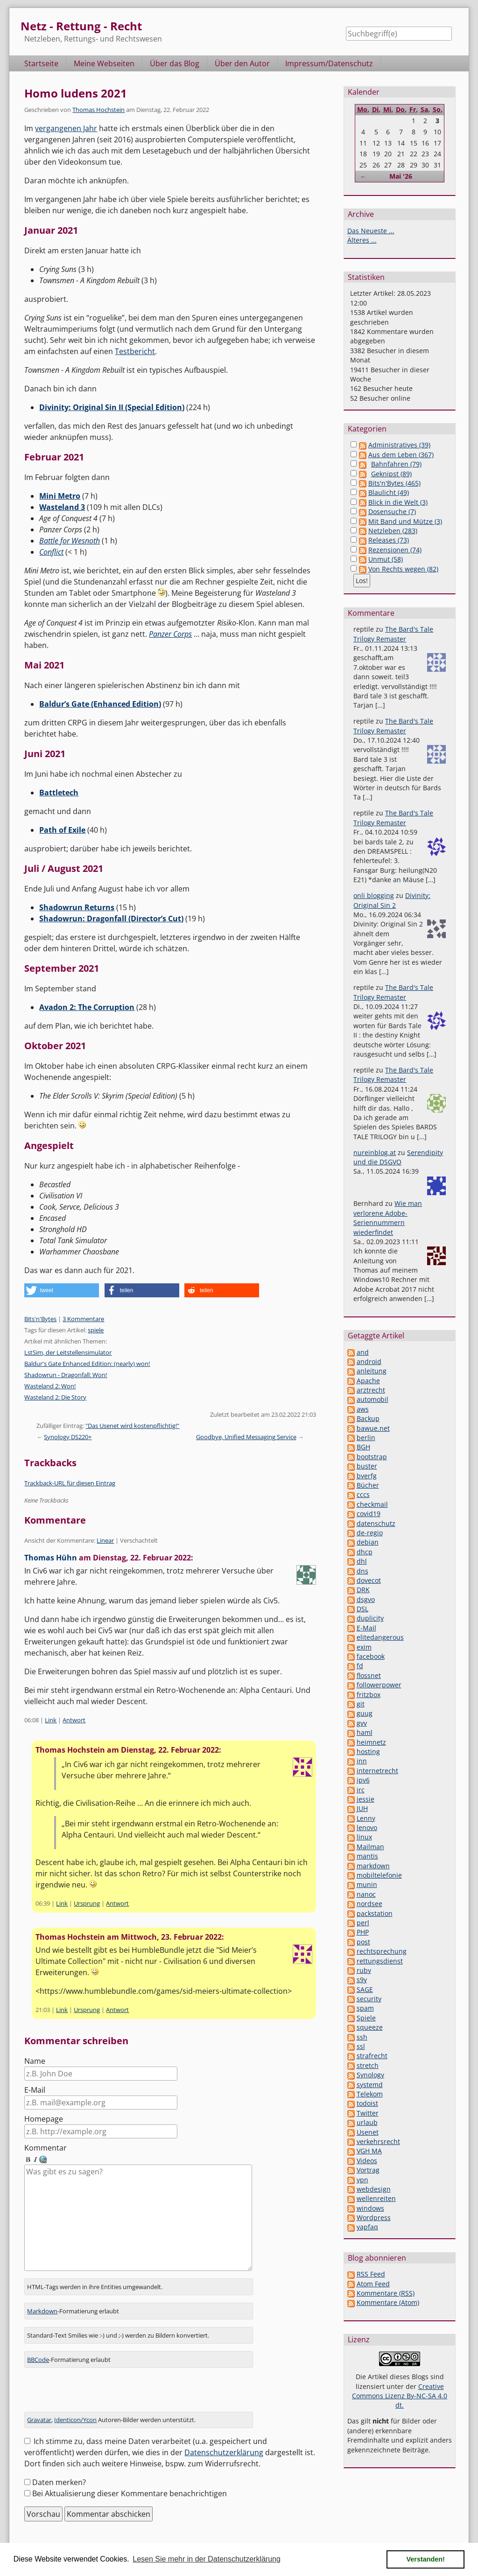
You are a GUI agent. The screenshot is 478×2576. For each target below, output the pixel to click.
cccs (363, 1494)
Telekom (370, 2093)
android (369, 1361)
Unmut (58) (385, 559)
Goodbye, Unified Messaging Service (246, 1437)
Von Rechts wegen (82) (403, 568)
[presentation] (95, 2382)
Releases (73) (388, 540)
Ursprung (87, 1903)
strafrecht (372, 2055)
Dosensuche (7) (392, 511)
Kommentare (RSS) (386, 2293)
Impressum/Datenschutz (329, 63)
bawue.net (373, 1428)
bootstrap (372, 1456)
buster (367, 1466)
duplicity (370, 1618)
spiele (96, 1330)
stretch (368, 2065)
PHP (363, 1932)
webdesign (374, 2189)
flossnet (369, 1675)
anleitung (372, 1370)
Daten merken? (59, 2471)
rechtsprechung (382, 1951)
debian (368, 1542)
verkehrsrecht (378, 2141)
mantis (367, 1856)
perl (363, 1922)
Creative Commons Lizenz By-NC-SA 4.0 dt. (399, 2396)
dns (362, 1570)
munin (367, 1884)
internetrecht (377, 1770)
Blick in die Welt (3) (398, 502)
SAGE (365, 1989)
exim (364, 1647)
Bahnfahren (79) (396, 464)
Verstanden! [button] (426, 2559)
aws (363, 1409)
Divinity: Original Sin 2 (391, 900)
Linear (105, 1540)
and (363, 1352)
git (361, 1703)
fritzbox (368, 1694)
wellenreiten (376, 2198)
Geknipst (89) (391, 473)
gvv (362, 1723)
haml (365, 1732)
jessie (365, 1799)
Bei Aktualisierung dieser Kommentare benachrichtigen (129, 2483)
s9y (362, 1979)
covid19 (368, 1513)
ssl (361, 2046)
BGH (363, 1446)
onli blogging (373, 895)
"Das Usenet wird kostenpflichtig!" (132, 1425)
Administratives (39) (399, 444)
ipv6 (363, 1779)
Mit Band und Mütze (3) (405, 521)
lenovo (367, 1827)
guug (365, 1713)
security (369, 1998)
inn (362, 1760)
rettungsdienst (380, 1960)
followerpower (379, 1684)
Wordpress (374, 2217)
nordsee (369, 1903)
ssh (362, 2037)
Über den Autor (242, 63)
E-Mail (34, 2090)
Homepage (43, 2119)
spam (365, 2008)
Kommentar (45, 2148)
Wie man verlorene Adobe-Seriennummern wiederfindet (387, 1217)
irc (361, 1789)
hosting (368, 1751)
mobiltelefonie (379, 1875)
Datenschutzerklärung (223, 2442)
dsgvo (366, 1599)
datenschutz (376, 1523)
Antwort (74, 1720)
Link (50, 1720)
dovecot (369, 1580)
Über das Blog (174, 63)
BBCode (38, 2348)
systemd (370, 2084)
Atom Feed (373, 2283)
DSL (362, 1608)
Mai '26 (400, 176)
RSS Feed (371, 2274)
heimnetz (371, 1742)
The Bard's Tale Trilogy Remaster (393, 634)
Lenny (366, 1818)
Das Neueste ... (370, 230)
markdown (373, 1865)
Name (34, 2061)
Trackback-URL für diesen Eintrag (69, 1483)
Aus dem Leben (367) (401, 454)
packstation (375, 1913)
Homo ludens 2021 (75, 93)
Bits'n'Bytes (40, 1319)
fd (360, 1665)
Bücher (368, 1485)
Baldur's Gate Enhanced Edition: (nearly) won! (87, 1363)
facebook (371, 1656)
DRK (363, 1589)
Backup (368, 1418)
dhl (362, 1561)
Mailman (370, 1846)
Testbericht (135, 351)
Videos (367, 2160)
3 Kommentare (83, 1319)
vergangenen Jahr (66, 128)
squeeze (370, 2027)
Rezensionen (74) (395, 549)
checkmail (372, 1504)
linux (364, 1836)
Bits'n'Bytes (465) (394, 483)
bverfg (367, 1475)
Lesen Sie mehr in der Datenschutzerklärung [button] (207, 2559)
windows (370, 2208)
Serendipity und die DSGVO (398, 1157)
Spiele (366, 2017)
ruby (364, 1970)
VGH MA (369, 2150)
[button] (61, 1290)
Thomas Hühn (50, 1558)
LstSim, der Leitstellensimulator (68, 1352)
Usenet (368, 2132)
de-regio (370, 1532)
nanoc (366, 1894)
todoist (367, 2103)
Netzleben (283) (392, 530)
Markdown (42, 2300)
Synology (370, 2074)
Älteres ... (362, 240)
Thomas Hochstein (98, 109)
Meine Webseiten (104, 63)
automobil (372, 1399)
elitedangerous (380, 1637)
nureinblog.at (374, 1152)
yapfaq (367, 2226)
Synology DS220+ (67, 1437)
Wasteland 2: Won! (50, 1386)
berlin (366, 1437)
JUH (362, 1808)
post (363, 1941)
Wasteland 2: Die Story (55, 1397)
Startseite (41, 63)
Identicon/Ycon (75, 2409)
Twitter (368, 2113)
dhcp (365, 1551)
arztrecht (371, 1389)
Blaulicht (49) (388, 492)
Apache (368, 1380)
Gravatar (39, 2409)
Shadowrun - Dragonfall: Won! (65, 1375)
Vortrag (368, 2169)
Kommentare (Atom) (388, 2302)
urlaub (367, 2122)
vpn (362, 2179)
